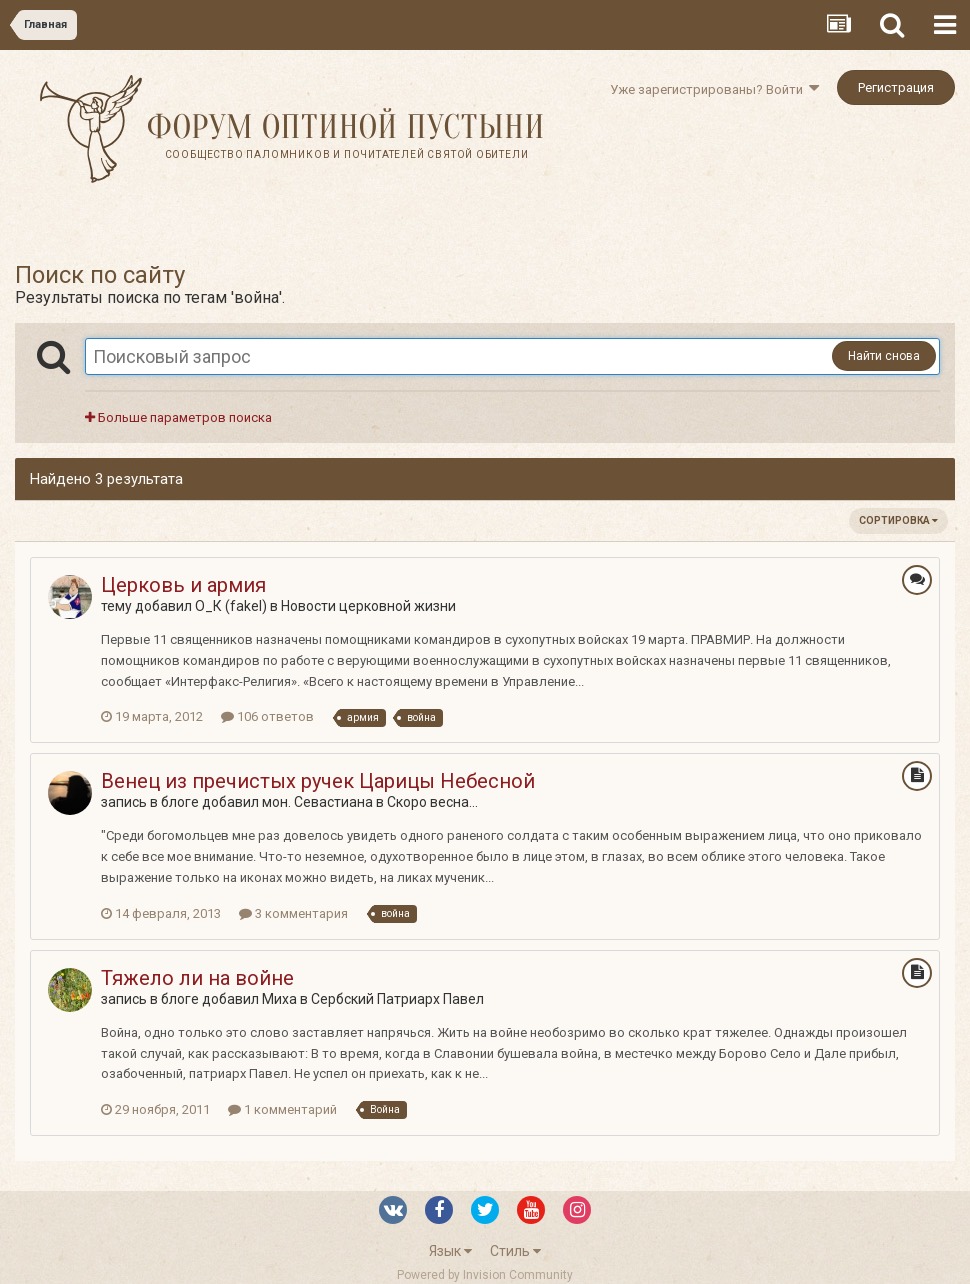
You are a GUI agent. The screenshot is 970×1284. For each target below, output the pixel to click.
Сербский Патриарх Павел (397, 999)
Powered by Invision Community (485, 1275)
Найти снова (884, 356)
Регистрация (896, 87)
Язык (450, 1251)
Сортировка (898, 520)
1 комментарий (282, 1109)
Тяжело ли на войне (197, 978)
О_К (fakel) (231, 606)
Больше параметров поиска (178, 417)
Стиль (515, 1251)
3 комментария (293, 913)
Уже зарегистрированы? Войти (714, 89)
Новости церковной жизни (368, 606)
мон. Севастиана (317, 802)
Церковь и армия (183, 585)
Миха (279, 999)
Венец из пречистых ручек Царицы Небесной (318, 781)
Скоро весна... (432, 802)
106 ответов (267, 716)
